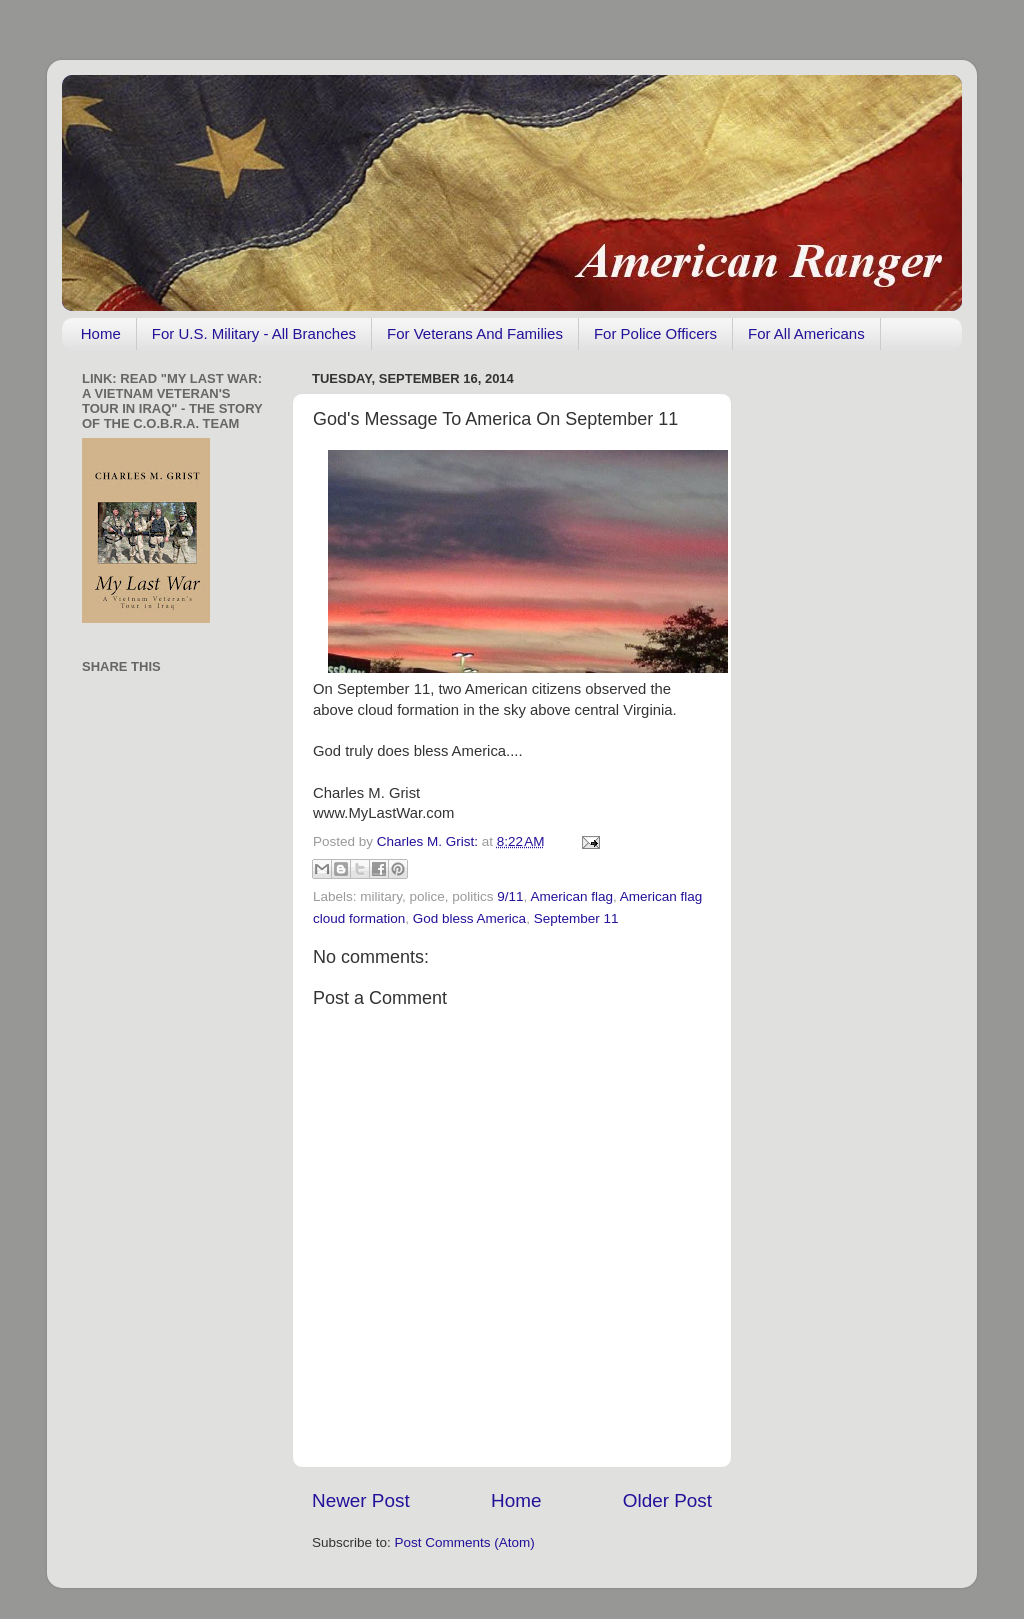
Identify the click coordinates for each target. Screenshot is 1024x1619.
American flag (571, 896)
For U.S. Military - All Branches (254, 333)
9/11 (510, 896)
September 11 (576, 918)
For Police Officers (655, 333)
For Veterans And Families (475, 333)
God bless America (469, 918)
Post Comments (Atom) (465, 1542)
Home (101, 333)
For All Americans (806, 333)
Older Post (667, 1500)
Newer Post (361, 1500)
